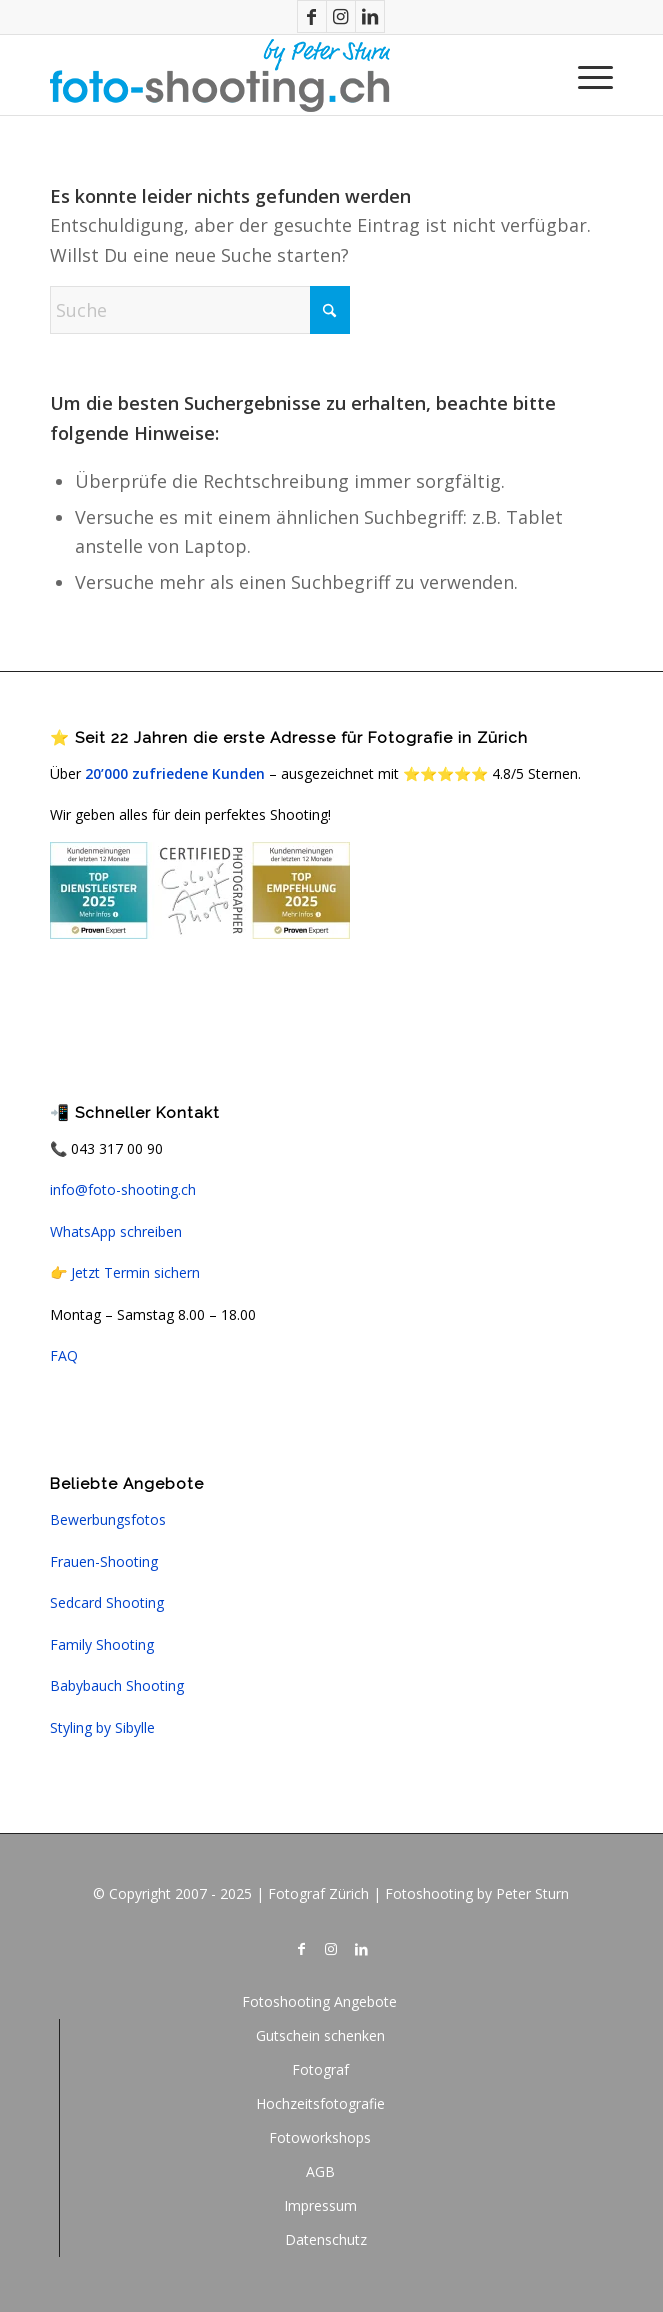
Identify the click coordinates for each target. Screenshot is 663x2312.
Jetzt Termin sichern (135, 1272)
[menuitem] (585, 75)
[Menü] (585, 75)
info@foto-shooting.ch (123, 1189)
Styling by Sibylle (102, 1727)
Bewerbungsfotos (108, 1519)
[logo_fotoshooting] (275, 75)
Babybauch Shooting (117, 1685)
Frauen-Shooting (104, 1561)
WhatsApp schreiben (116, 1231)
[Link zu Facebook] (312, 16)
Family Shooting (102, 1644)
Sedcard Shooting (107, 1602)
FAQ (64, 1355)
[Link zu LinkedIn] (370, 16)
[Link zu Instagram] (341, 16)
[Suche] (200, 310)
